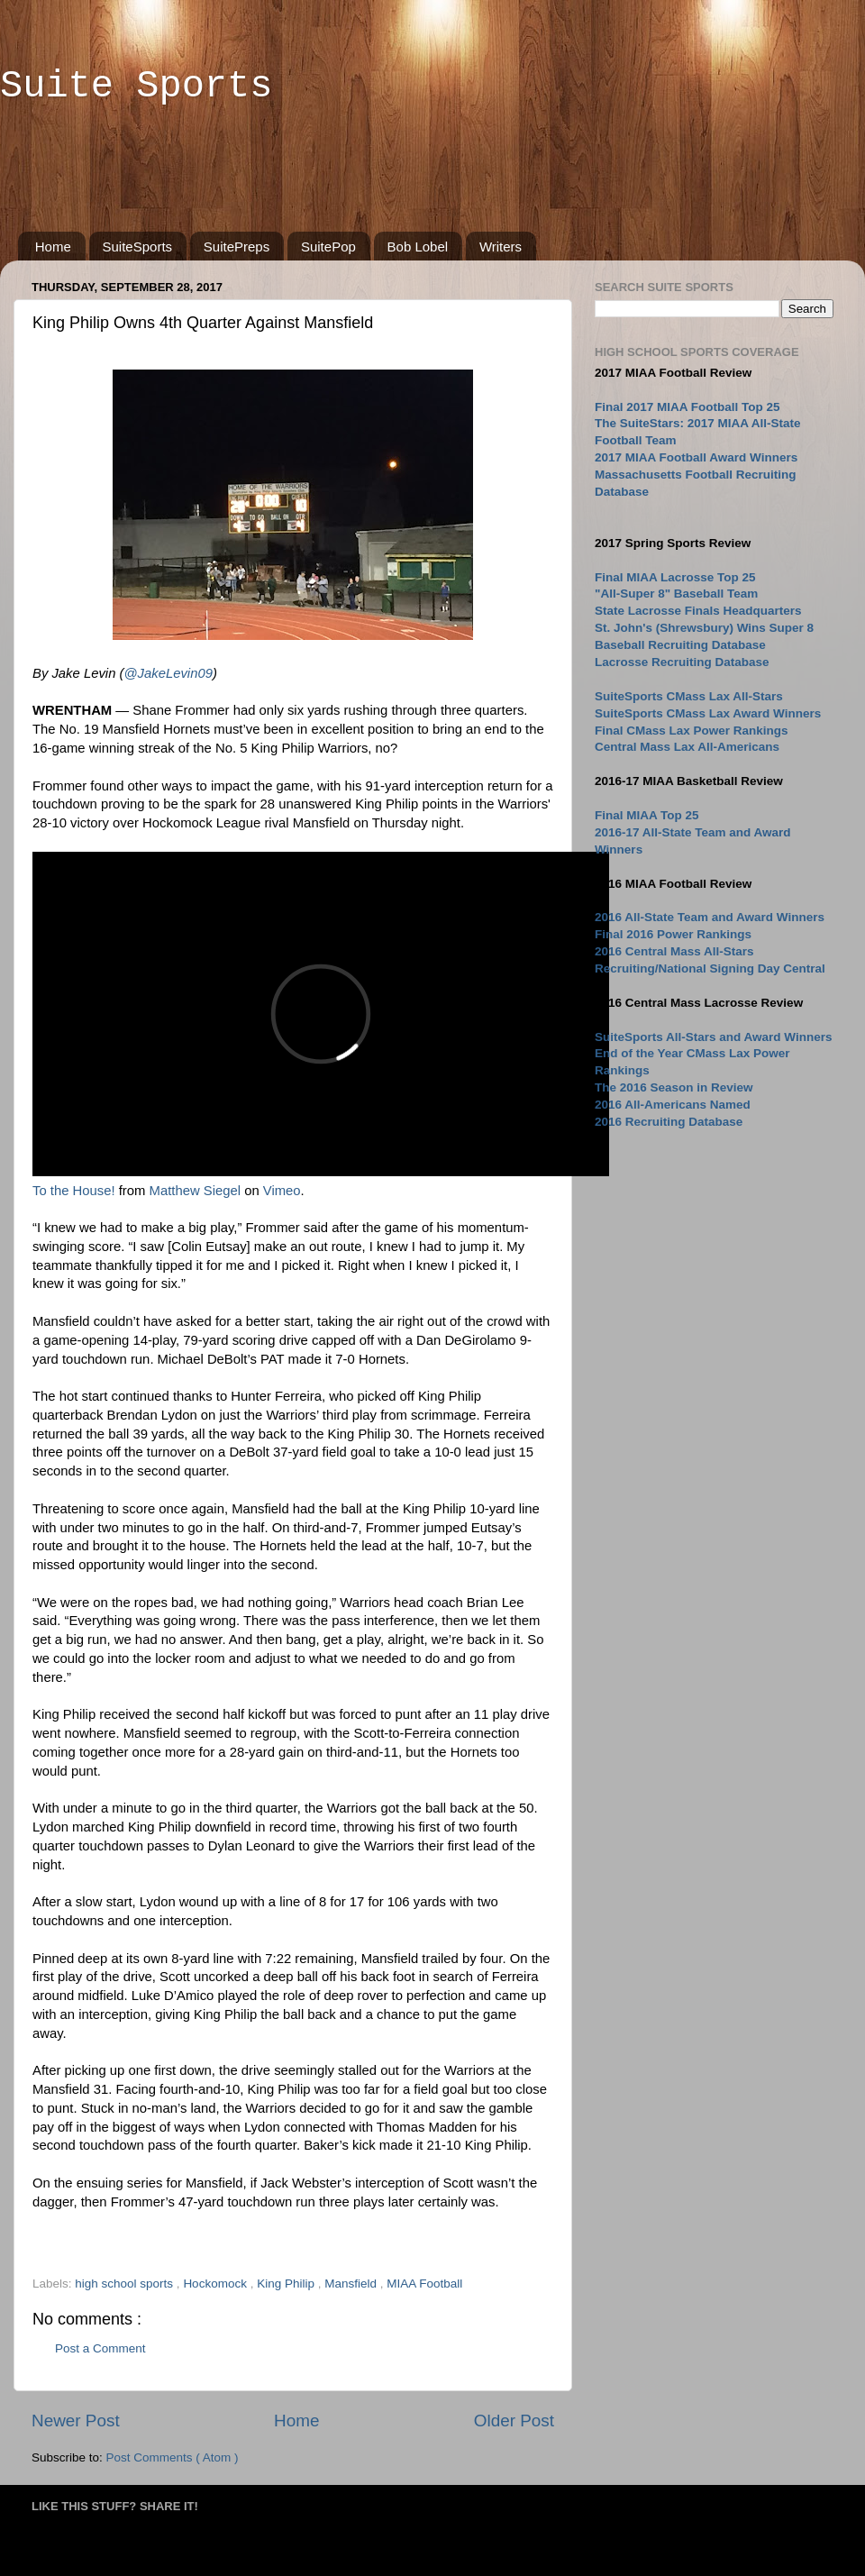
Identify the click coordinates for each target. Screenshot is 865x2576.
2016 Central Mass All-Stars (674, 951)
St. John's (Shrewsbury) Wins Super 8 (704, 628)
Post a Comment (100, 2348)
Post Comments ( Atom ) (172, 2457)
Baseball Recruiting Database (680, 645)
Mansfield (352, 2283)
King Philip (287, 2283)
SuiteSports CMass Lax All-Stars (689, 696)
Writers (500, 246)
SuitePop (328, 246)
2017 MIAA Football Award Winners (696, 457)
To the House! (73, 1190)
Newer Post (76, 2420)
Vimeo (282, 1190)
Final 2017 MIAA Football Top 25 (687, 407)
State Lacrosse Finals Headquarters (698, 610)
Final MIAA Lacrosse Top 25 (675, 577)
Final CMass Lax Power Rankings (691, 730)
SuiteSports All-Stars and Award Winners (713, 1037)
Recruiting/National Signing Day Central (710, 968)
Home (53, 246)
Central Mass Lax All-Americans (687, 747)
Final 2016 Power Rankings (673, 934)
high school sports (126, 2283)
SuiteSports (138, 246)
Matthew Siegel (195, 1190)
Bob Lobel (418, 246)
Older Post (514, 2420)
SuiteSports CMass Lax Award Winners (708, 713)
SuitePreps (236, 246)
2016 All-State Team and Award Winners (709, 917)
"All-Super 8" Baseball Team (676, 593)
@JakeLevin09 (167, 673)
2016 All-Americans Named (673, 1104)
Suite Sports (136, 86)
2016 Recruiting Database (668, 1121)
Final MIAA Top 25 (647, 815)
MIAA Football (424, 2283)
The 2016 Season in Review (674, 1087)
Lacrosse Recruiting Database (682, 662)
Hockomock (216, 2283)
